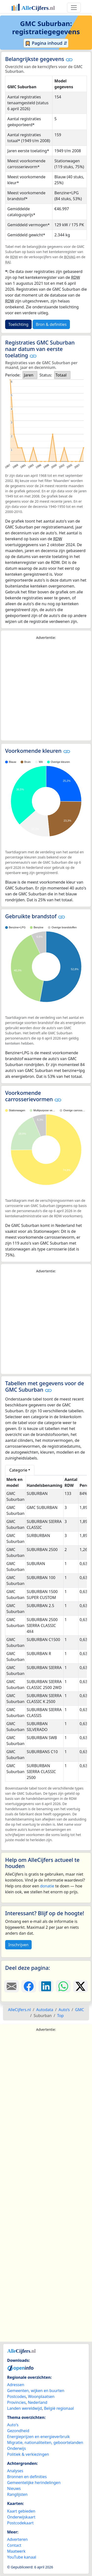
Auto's (12, 2424)
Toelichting (18, 324)
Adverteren (17, 2539)
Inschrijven (18, 1944)
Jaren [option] (28, 375)
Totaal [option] (60, 375)
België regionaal (59, 2408)
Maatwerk (16, 2551)
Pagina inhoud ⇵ (46, 43)
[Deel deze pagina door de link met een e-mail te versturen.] (11, 1986)
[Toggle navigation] (74, 8)
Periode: (12, 375)
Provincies (16, 2402)
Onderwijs (16, 2448)
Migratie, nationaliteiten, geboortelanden (45, 2442)
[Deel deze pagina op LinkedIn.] (46, 1986)
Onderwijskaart (21, 2517)
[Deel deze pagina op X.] (80, 1986)
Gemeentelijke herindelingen (34, 2482)
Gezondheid (18, 2430)
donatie (47, 1886)
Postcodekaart (20, 2523)
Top (60, 2015)
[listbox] (30, 375)
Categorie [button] (18, 1470)
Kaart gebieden (21, 2511)
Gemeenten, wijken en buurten (35, 2390)
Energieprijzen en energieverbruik (38, 2436)
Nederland (37, 2402)
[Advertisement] (46, 690)
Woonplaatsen (41, 2396)
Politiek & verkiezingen (28, 2454)
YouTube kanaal (21, 2557)
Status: (45, 375)
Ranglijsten (17, 2494)
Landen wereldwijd (24, 2408)
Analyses (15, 2470)
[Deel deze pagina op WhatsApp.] (63, 1986)
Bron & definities (51, 324)
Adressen (15, 2384)
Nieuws (14, 2488)
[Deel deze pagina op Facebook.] (28, 1986)
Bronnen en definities (27, 2476)
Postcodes (16, 2396)
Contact (14, 2545)
